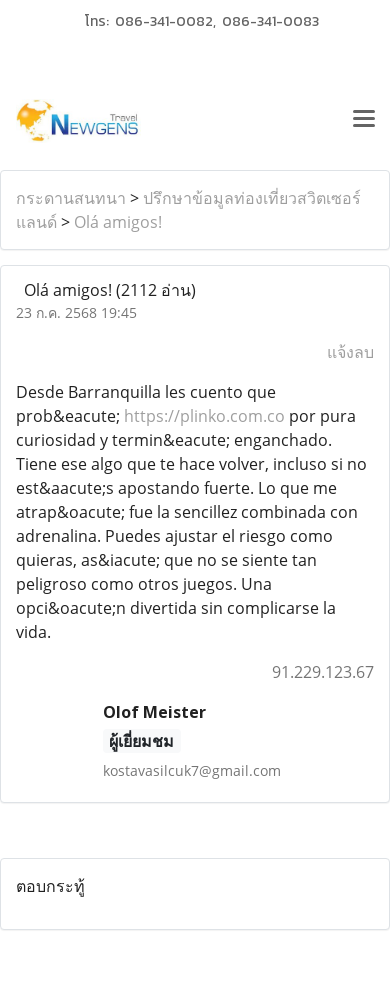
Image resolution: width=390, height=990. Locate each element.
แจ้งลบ (350, 352)
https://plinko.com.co (204, 416)
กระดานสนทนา (71, 198)
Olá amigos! (118, 222)
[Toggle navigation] (364, 121)
